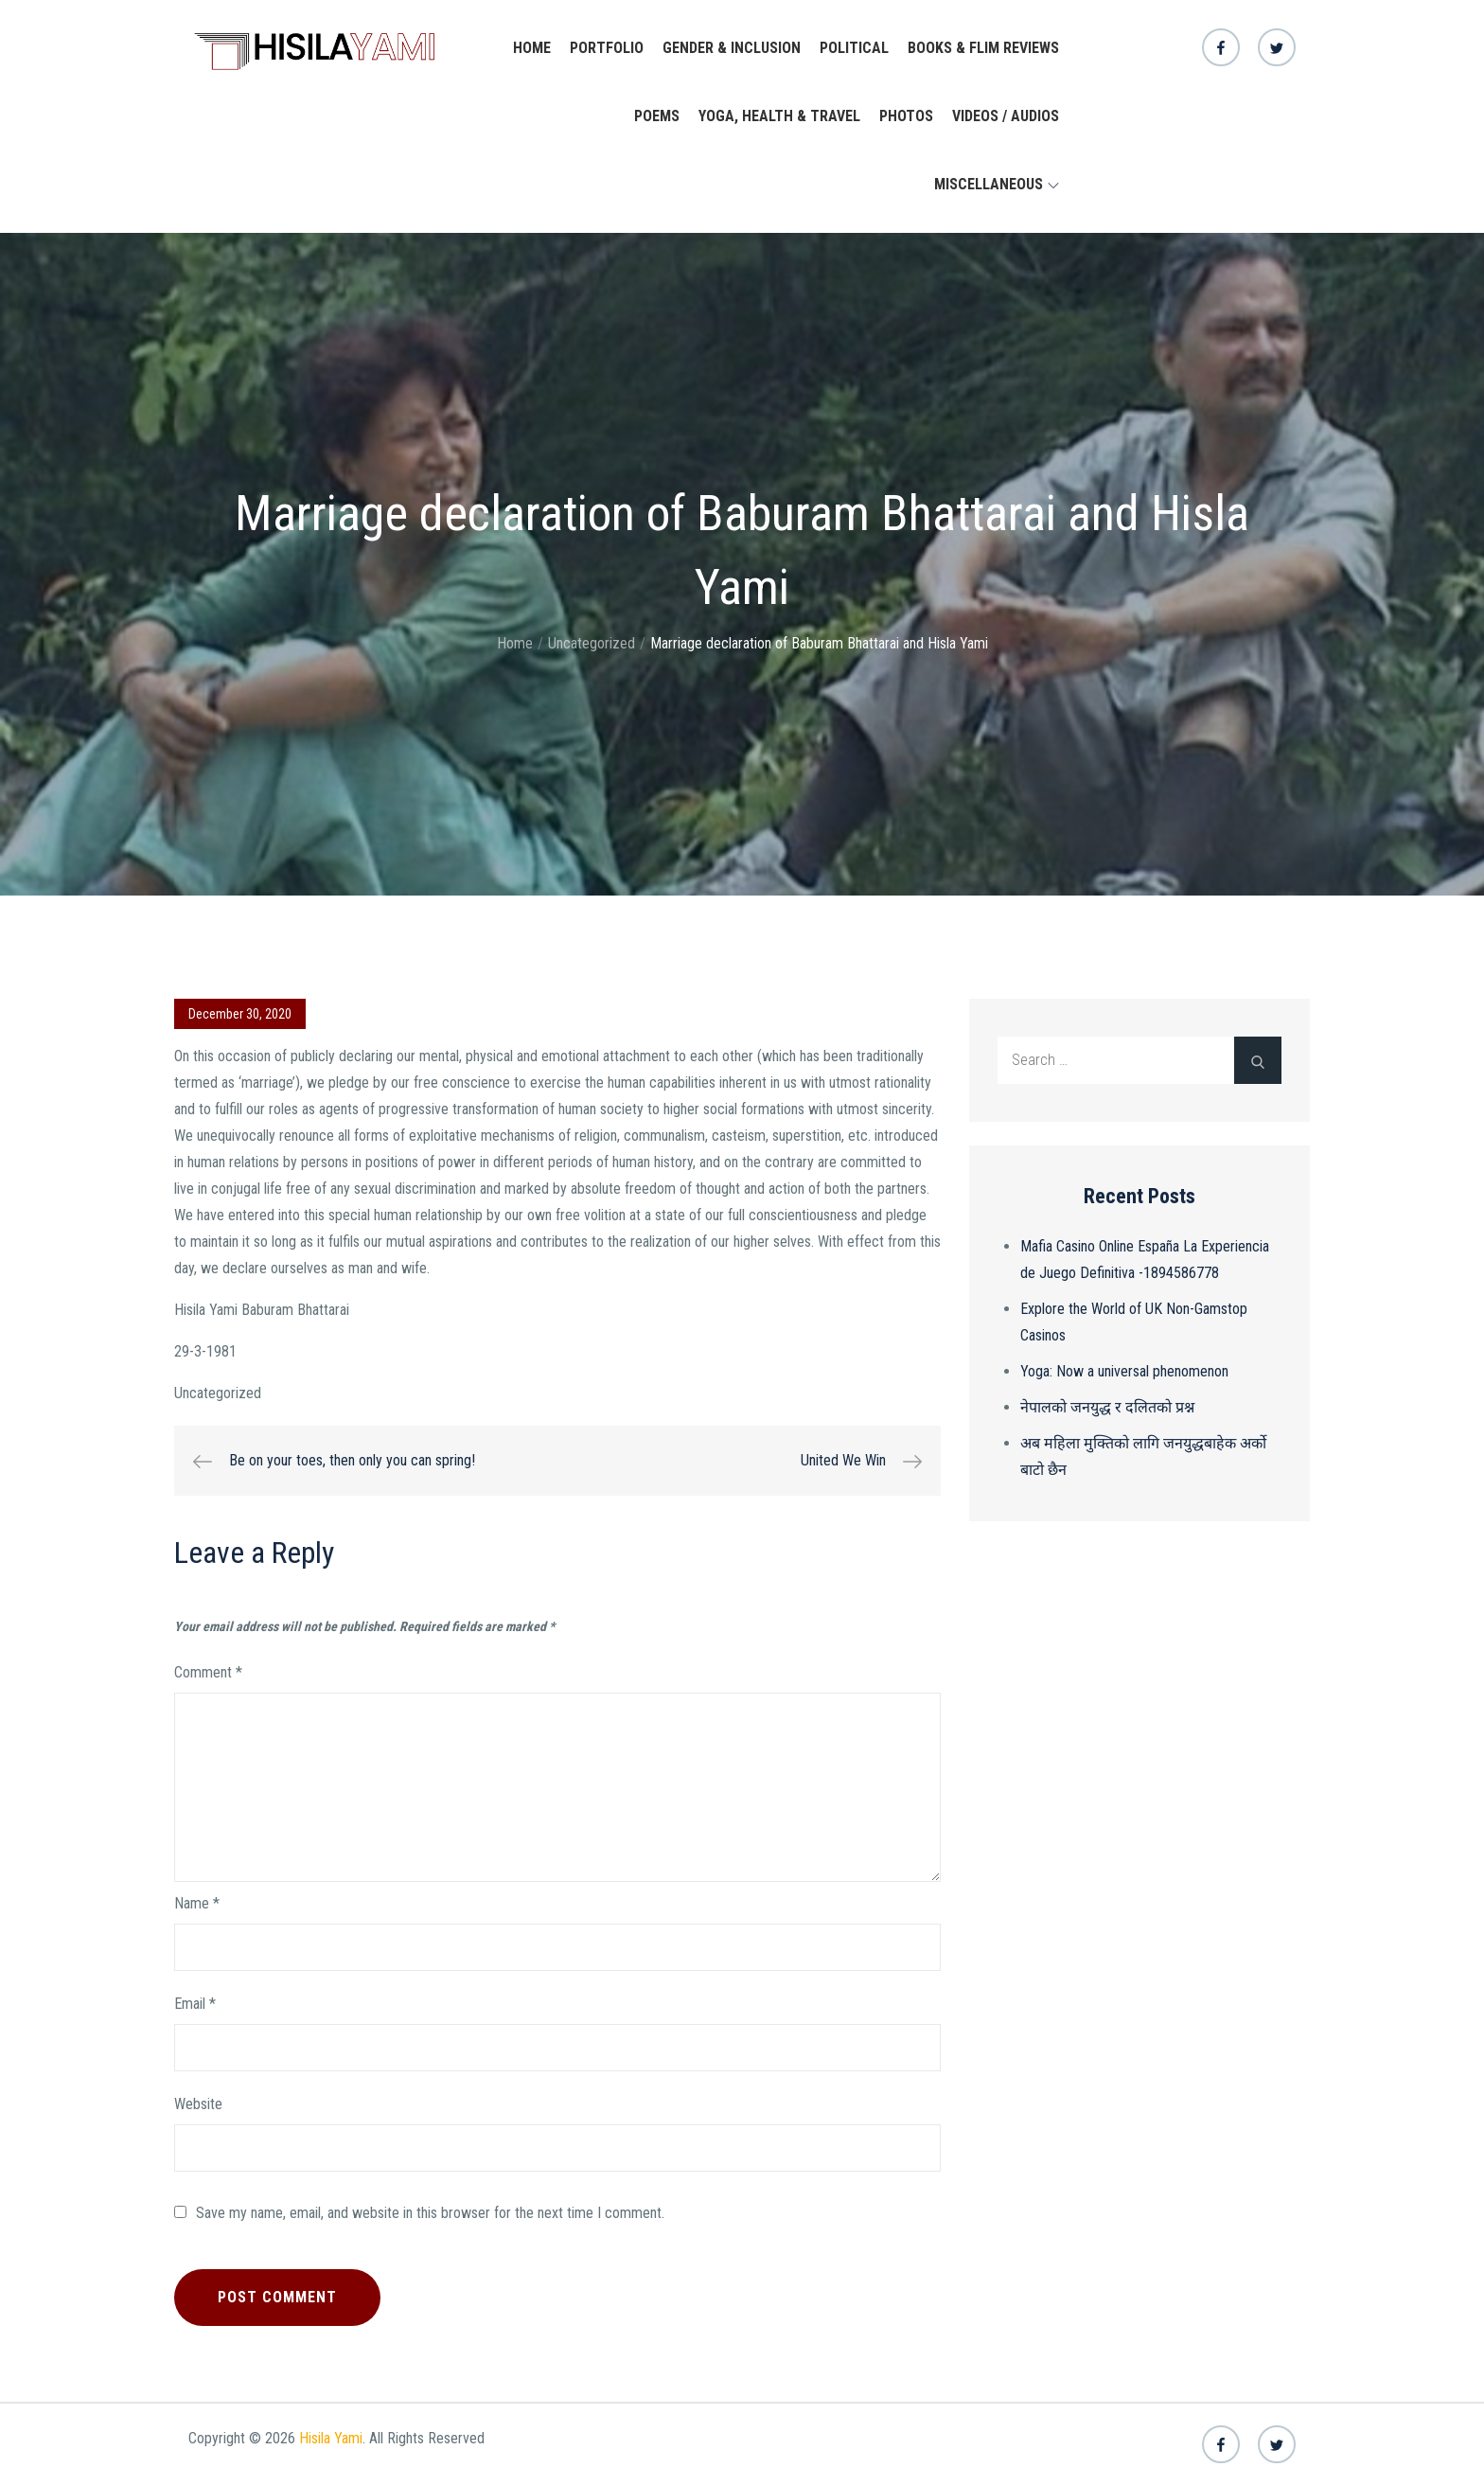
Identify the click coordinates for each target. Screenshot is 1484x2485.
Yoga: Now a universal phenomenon (1124, 1371)
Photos (906, 116)
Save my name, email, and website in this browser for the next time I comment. (430, 2213)
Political (854, 48)
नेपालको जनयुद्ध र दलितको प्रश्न (1107, 1407)
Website (198, 2104)
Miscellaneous (996, 184)
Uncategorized (217, 1393)
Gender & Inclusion (731, 48)
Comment (208, 1672)
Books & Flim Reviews (983, 48)
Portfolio (607, 48)
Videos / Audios (1005, 116)
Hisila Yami (330, 2438)
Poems (657, 116)
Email (195, 2004)
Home (532, 48)
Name (197, 1903)
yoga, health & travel (779, 116)
